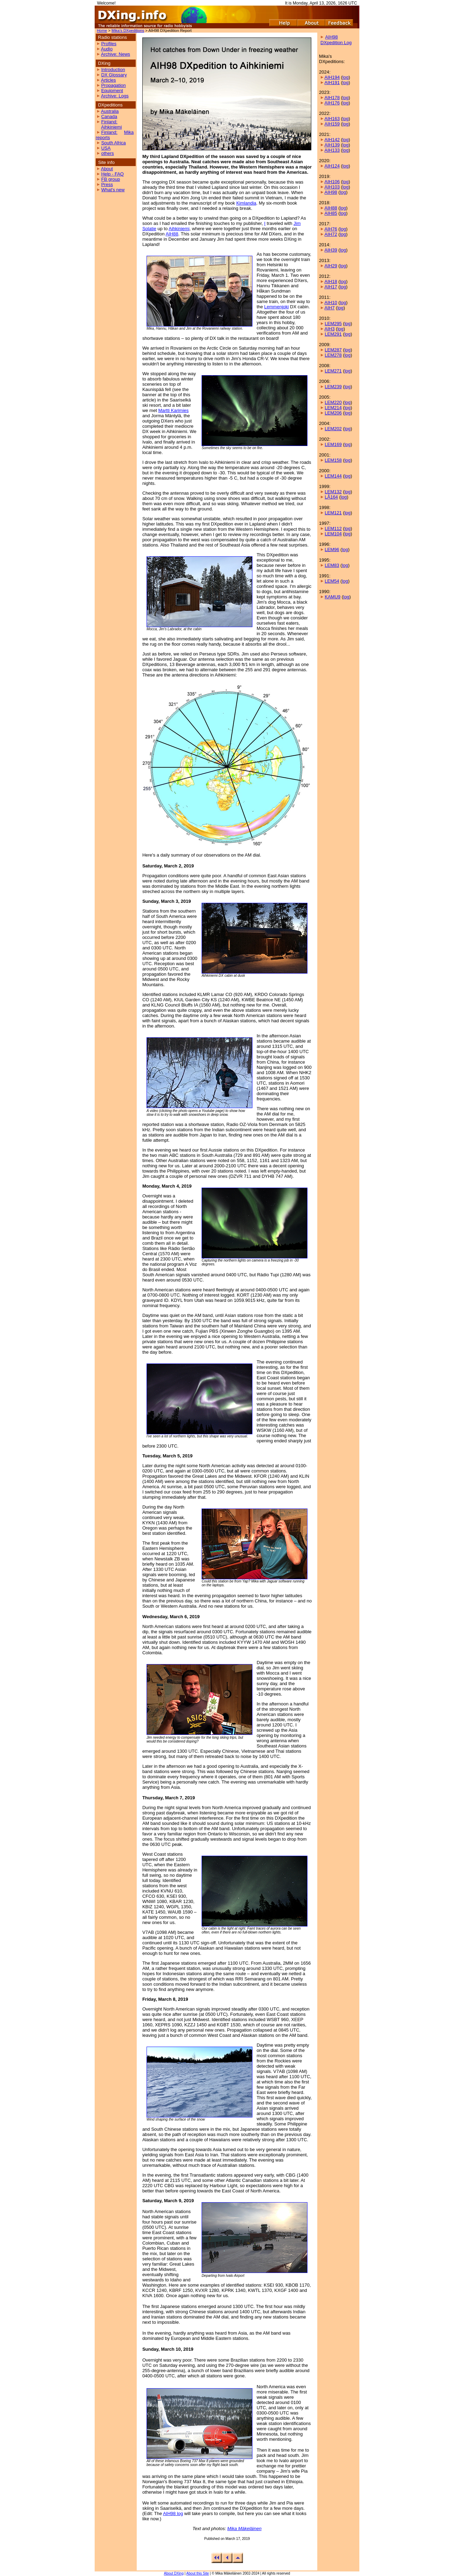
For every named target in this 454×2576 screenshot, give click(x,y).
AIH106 (332, 181)
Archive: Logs (115, 95)
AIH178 (332, 97)
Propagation (113, 85)
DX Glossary (114, 74)
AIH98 (331, 192)
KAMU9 (332, 596)
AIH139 (332, 144)
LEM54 (332, 581)
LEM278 (333, 355)
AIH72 (331, 234)
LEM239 (333, 386)
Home (102, 30)
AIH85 (331, 213)
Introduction (113, 69)
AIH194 (332, 77)
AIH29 (331, 265)
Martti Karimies (173, 410)
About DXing (174, 2573)
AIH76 (331, 229)
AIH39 (331, 250)
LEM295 (333, 323)
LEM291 (333, 334)
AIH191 (332, 82)
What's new (113, 189)
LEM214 (333, 407)
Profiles (108, 43)
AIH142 (332, 139)
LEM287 (333, 349)
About (107, 168)
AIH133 (332, 150)
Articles (108, 80)
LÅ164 (331, 497)
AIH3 (330, 328)
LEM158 (333, 460)
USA (106, 148)
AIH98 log (173, 2513)
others (107, 153)
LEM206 (333, 412)
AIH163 (332, 118)
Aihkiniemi (111, 127)
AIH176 (332, 102)
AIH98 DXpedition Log (336, 39)
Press (107, 184)
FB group (110, 179)
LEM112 (333, 528)
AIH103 (332, 187)
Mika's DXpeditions (127, 30)
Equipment (112, 90)
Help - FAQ (112, 174)
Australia (110, 111)
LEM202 (333, 428)
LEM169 (333, 444)
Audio (107, 48)
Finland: (109, 121)
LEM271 (333, 370)
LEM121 (333, 512)
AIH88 (171, 233)
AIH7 (330, 307)
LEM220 (333, 402)
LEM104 (333, 533)
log (345, 77)
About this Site (197, 2573)
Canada (109, 116)
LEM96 (332, 549)
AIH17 (331, 286)
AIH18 (331, 281)
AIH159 (332, 123)
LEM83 (332, 565)
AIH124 (332, 166)
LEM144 (333, 476)
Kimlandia (246, 203)
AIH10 (331, 302)
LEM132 (333, 491)
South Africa (113, 142)
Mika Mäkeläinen (244, 2528)
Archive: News (115, 54)
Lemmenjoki (276, 306)
